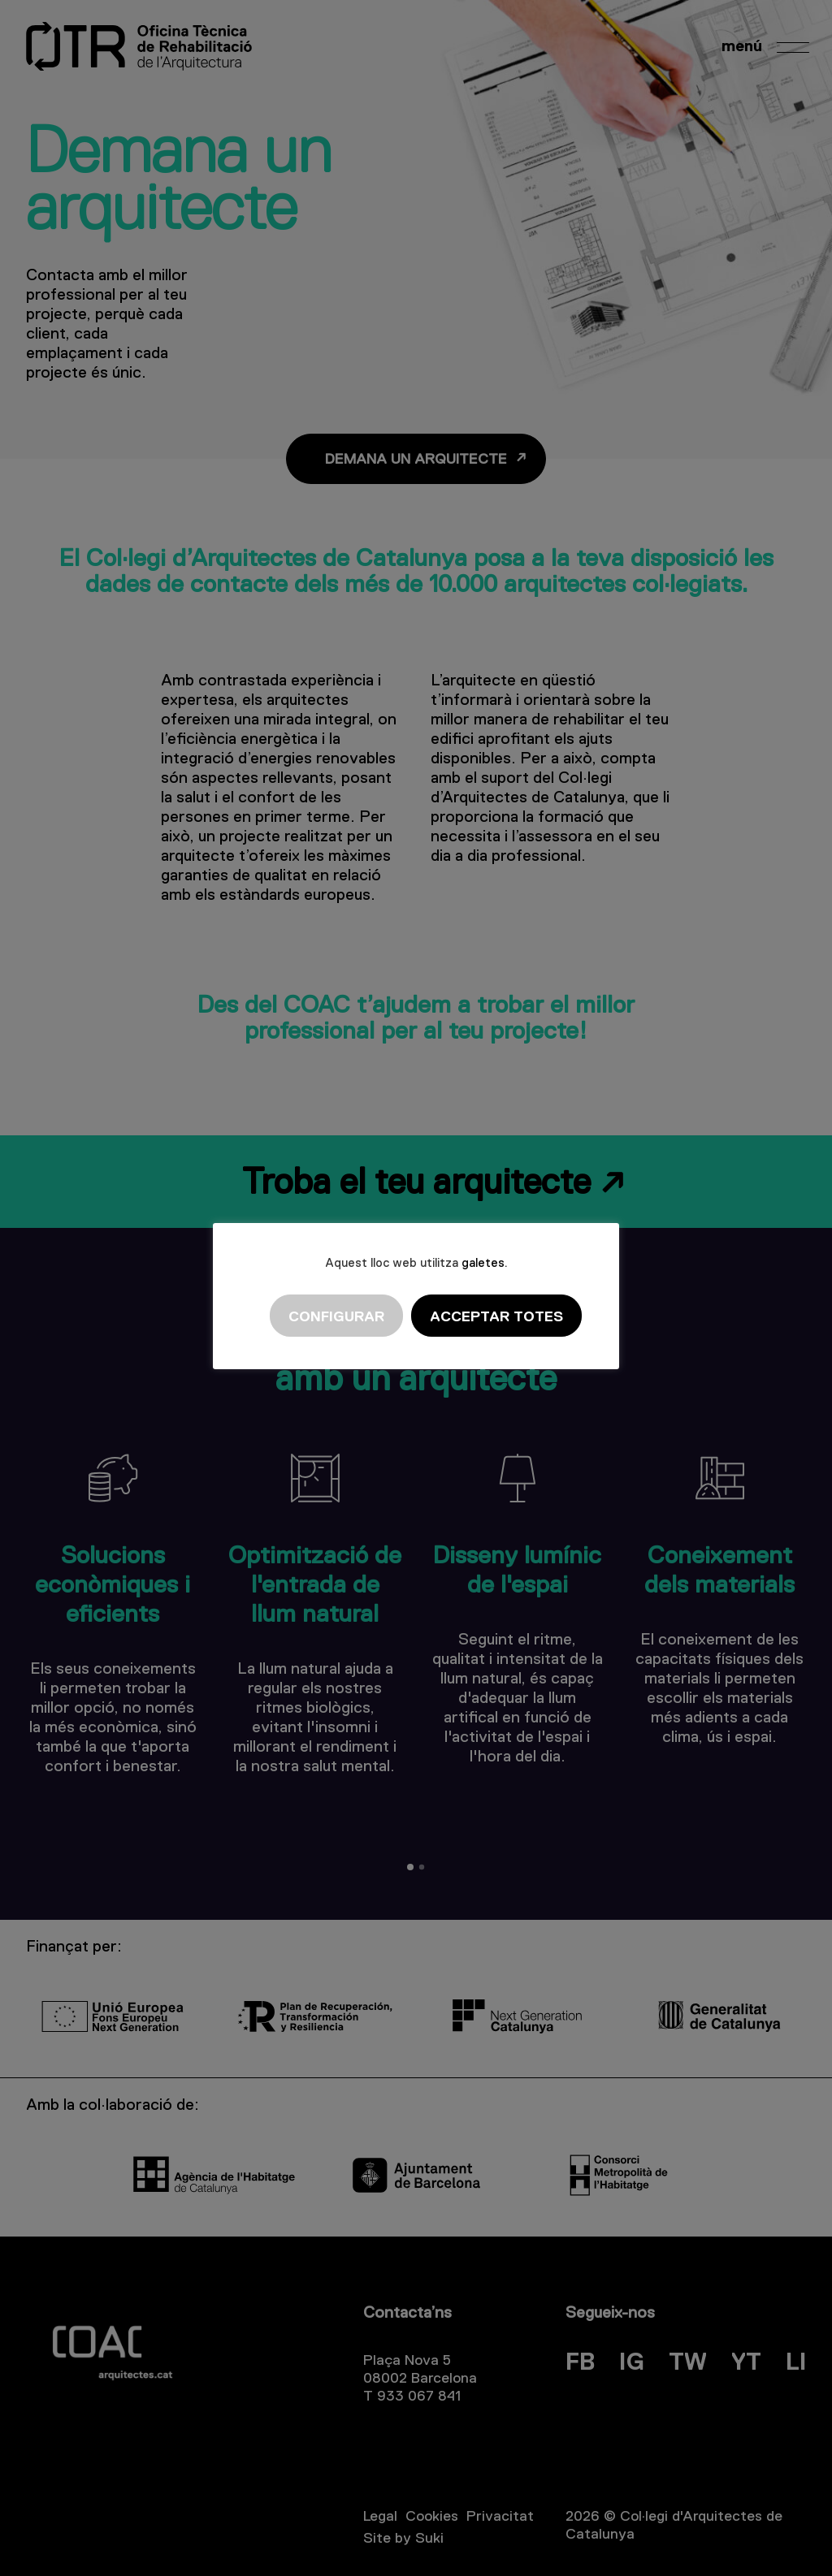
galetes (483, 1262)
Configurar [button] (336, 1316)
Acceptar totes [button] (496, 1316)
